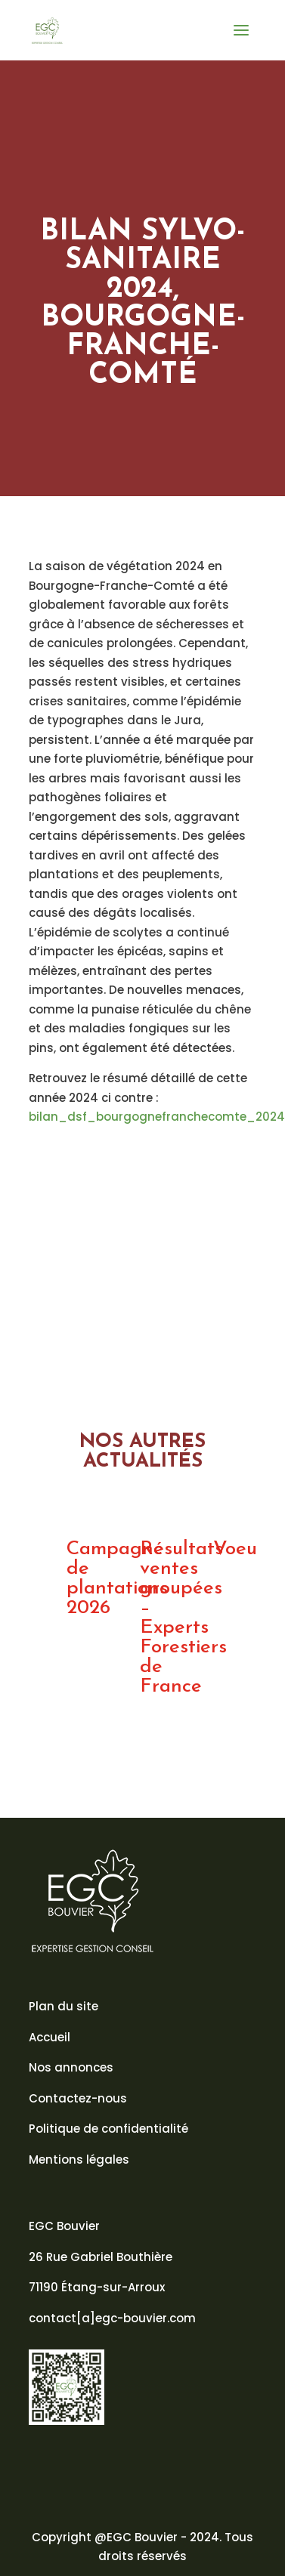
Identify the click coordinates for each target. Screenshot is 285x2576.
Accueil (49, 2037)
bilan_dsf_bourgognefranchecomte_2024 (157, 1116)
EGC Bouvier (64, 2226)
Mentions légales (79, 2159)
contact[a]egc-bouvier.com (112, 2318)
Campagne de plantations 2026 (117, 1578)
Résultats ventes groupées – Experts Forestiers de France (183, 1618)
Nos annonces (71, 2067)
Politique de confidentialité (108, 2128)
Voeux (239, 1549)
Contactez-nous (78, 2098)
